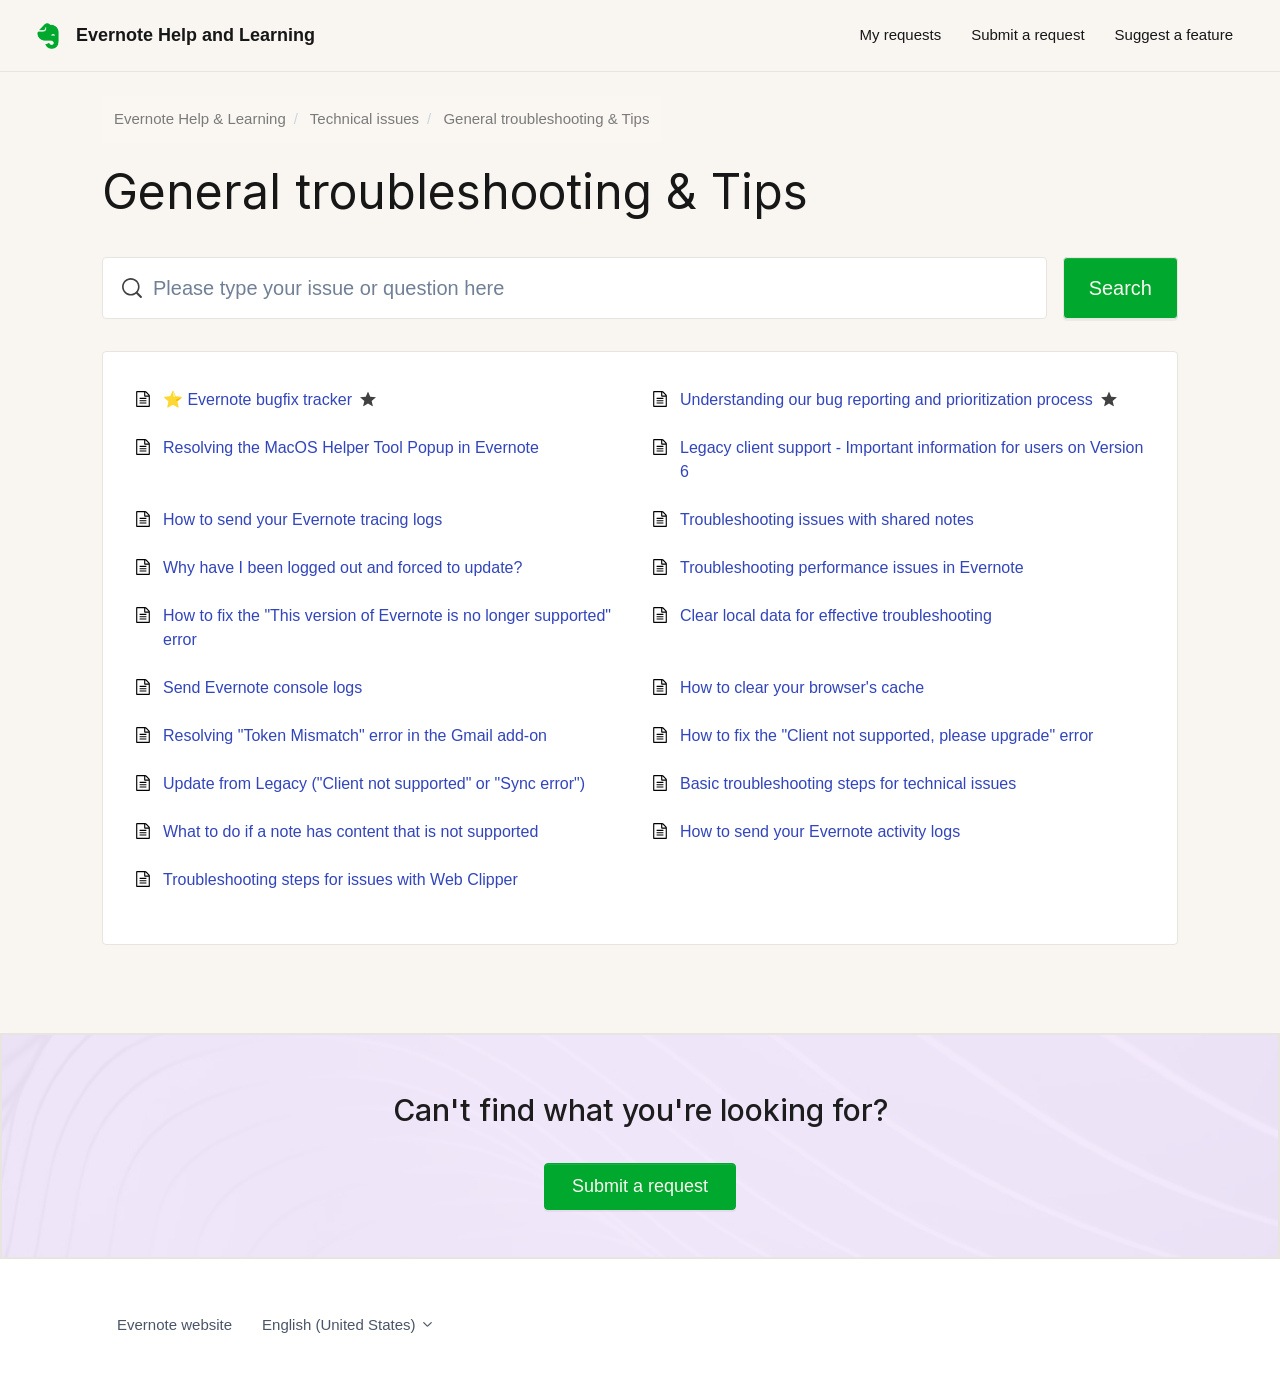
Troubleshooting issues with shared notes (827, 519)
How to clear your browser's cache (802, 687)
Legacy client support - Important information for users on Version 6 (911, 459)
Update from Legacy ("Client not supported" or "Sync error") (374, 783)
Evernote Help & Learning (200, 118)
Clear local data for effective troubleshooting (836, 615)
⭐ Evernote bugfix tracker (257, 399)
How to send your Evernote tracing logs (302, 519)
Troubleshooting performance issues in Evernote (852, 567)
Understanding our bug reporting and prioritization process (886, 399)
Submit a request (1027, 34)
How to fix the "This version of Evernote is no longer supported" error (387, 627)
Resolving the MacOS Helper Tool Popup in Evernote (351, 447)
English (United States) (348, 1324)
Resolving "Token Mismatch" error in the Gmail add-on (355, 735)
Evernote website (174, 1324)
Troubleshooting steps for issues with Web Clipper (340, 879)
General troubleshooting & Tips (546, 118)
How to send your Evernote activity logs (820, 831)
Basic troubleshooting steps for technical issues (848, 783)
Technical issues (364, 118)
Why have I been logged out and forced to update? (342, 567)
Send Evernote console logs (262, 687)
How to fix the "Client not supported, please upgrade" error (886, 735)
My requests (900, 34)
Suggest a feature (1174, 34)
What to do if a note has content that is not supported (350, 831)
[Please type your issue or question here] (574, 288)
